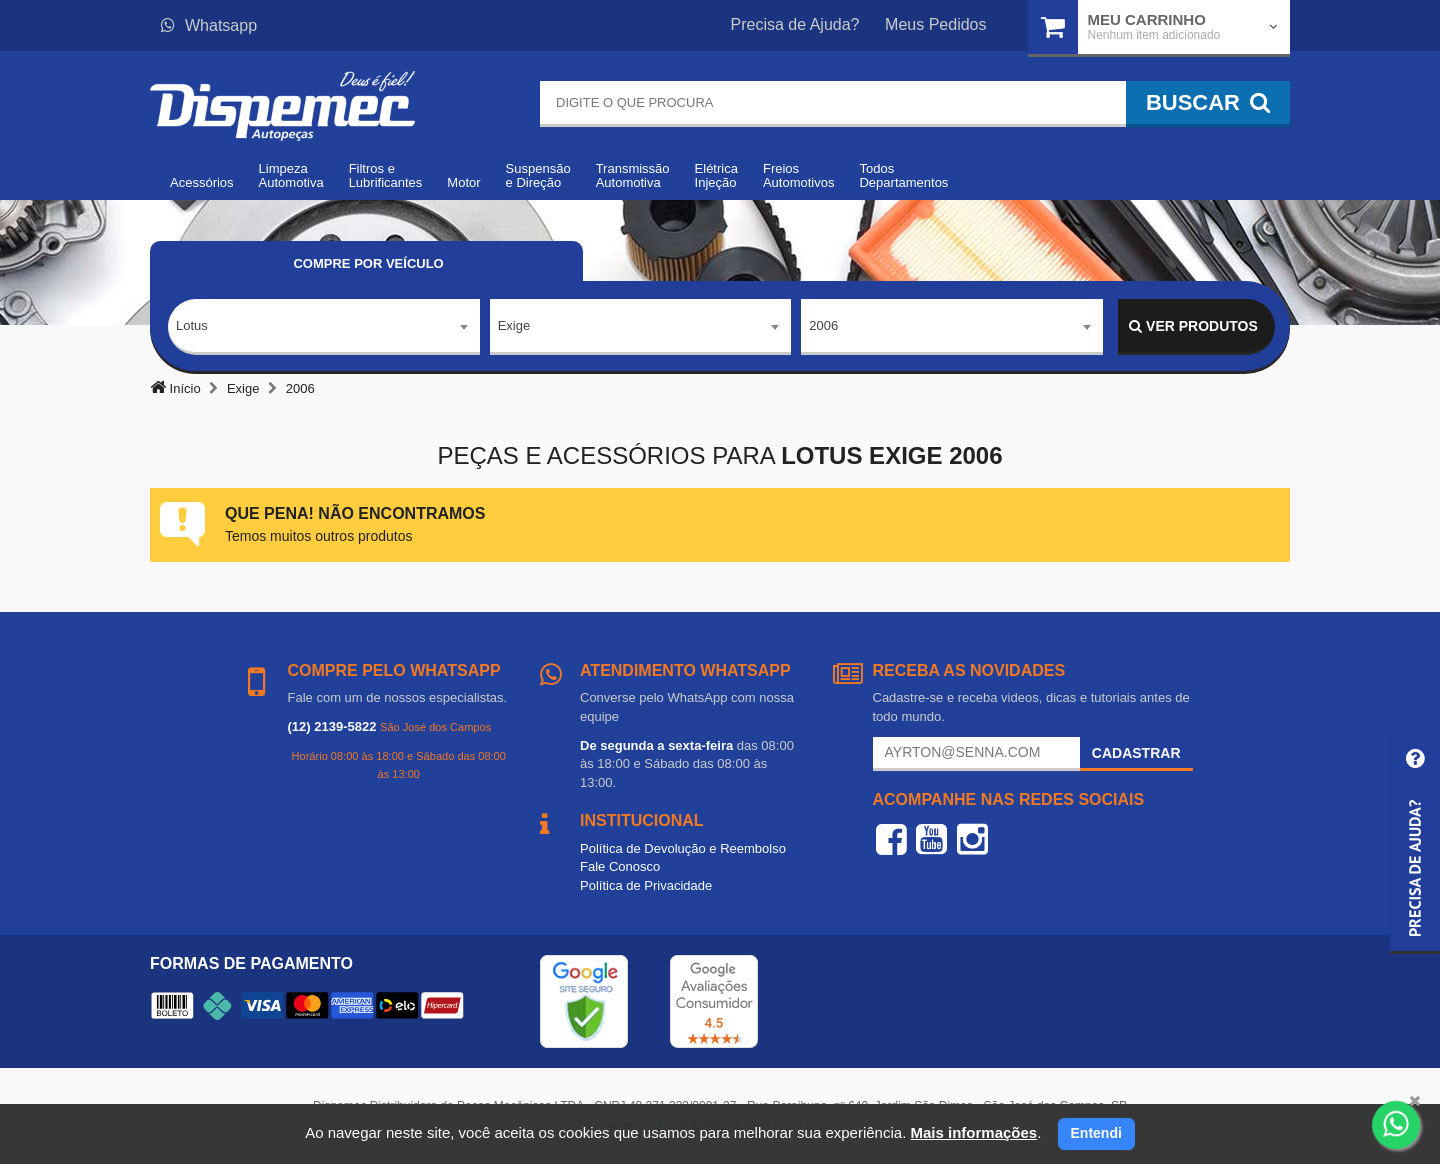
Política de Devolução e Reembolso (683, 848)
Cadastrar (1136, 753)
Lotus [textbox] (192, 325)
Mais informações (973, 1132)
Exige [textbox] (514, 325)
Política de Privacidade (646, 885)
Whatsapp (209, 25)
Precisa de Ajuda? (795, 24)
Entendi (1096, 1133)
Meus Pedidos (935, 24)
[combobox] (324, 327)
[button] (1415, 843)
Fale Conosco (620, 866)
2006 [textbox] (823, 325)
